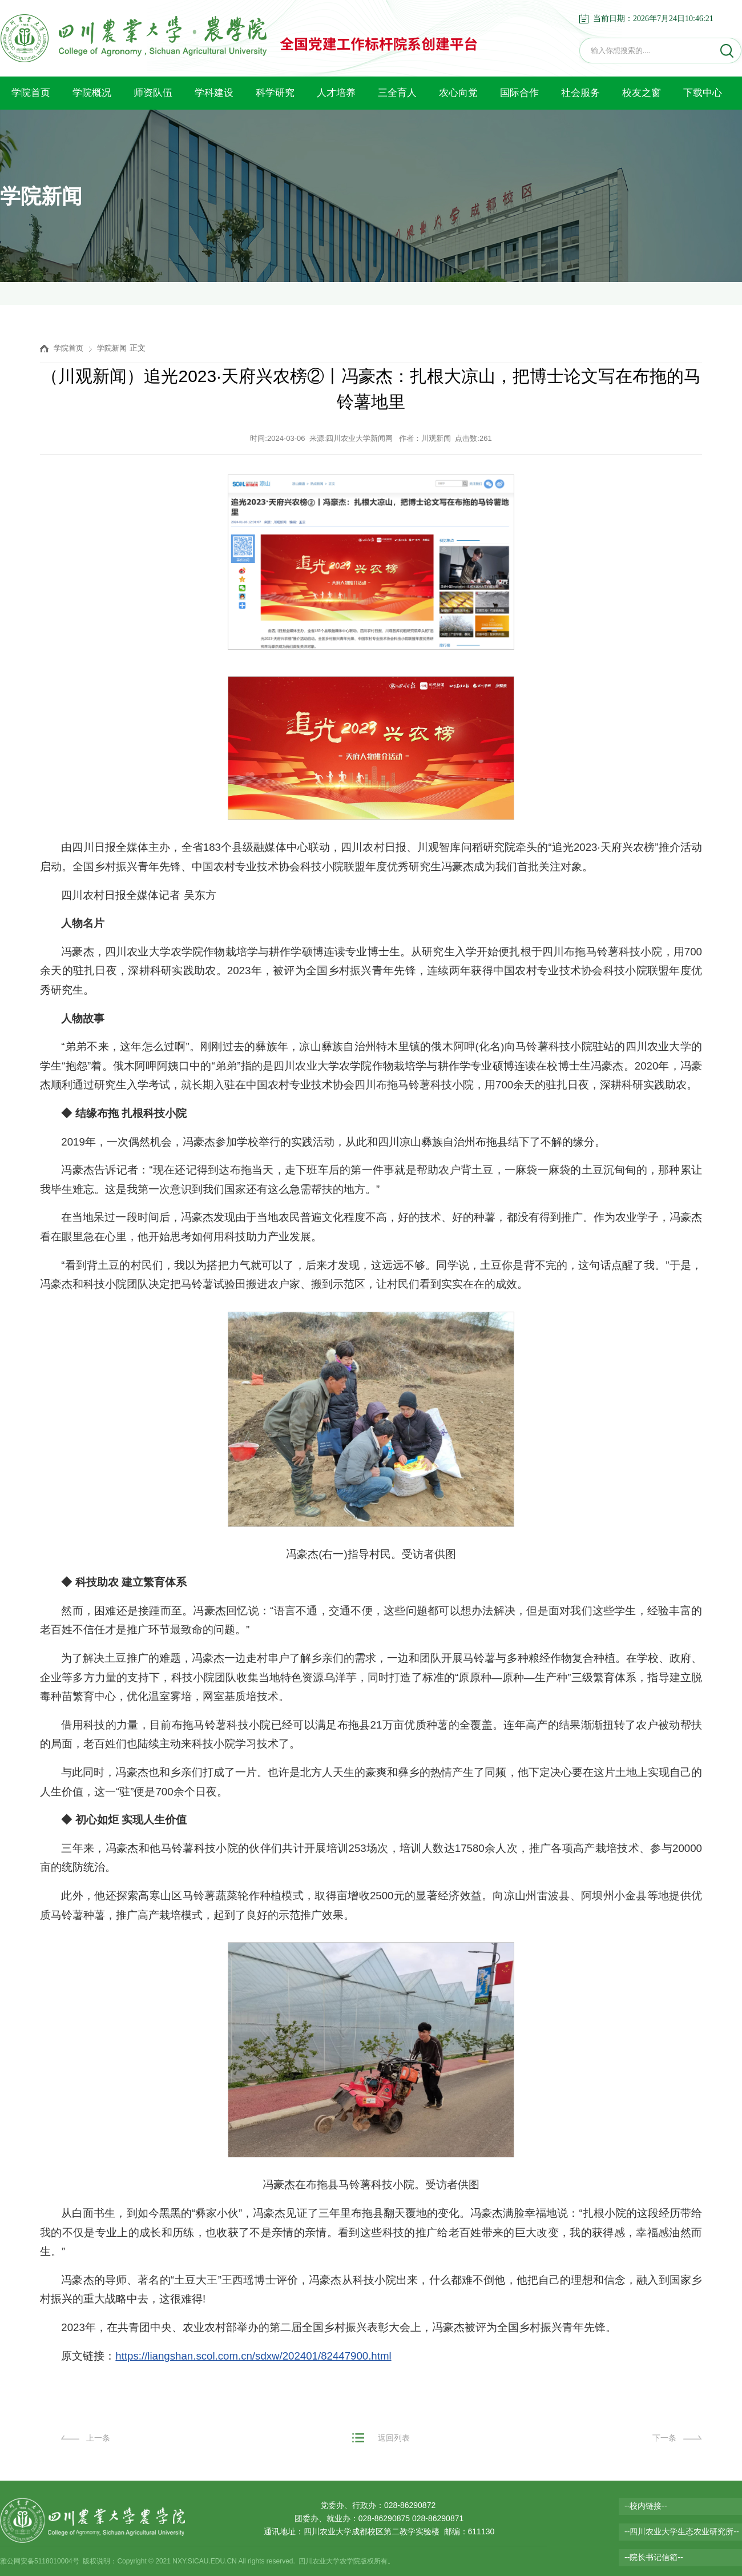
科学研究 (275, 92)
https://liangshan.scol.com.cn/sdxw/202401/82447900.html (253, 2356)
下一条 (664, 2437)
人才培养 (336, 92)
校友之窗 (641, 92)
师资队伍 (153, 92)
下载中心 (702, 92)
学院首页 (30, 92)
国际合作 (519, 92)
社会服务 (580, 92)
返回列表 (394, 2437)
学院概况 (91, 92)
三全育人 (397, 92)
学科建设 (214, 92)
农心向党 (458, 92)
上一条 (98, 2437)
